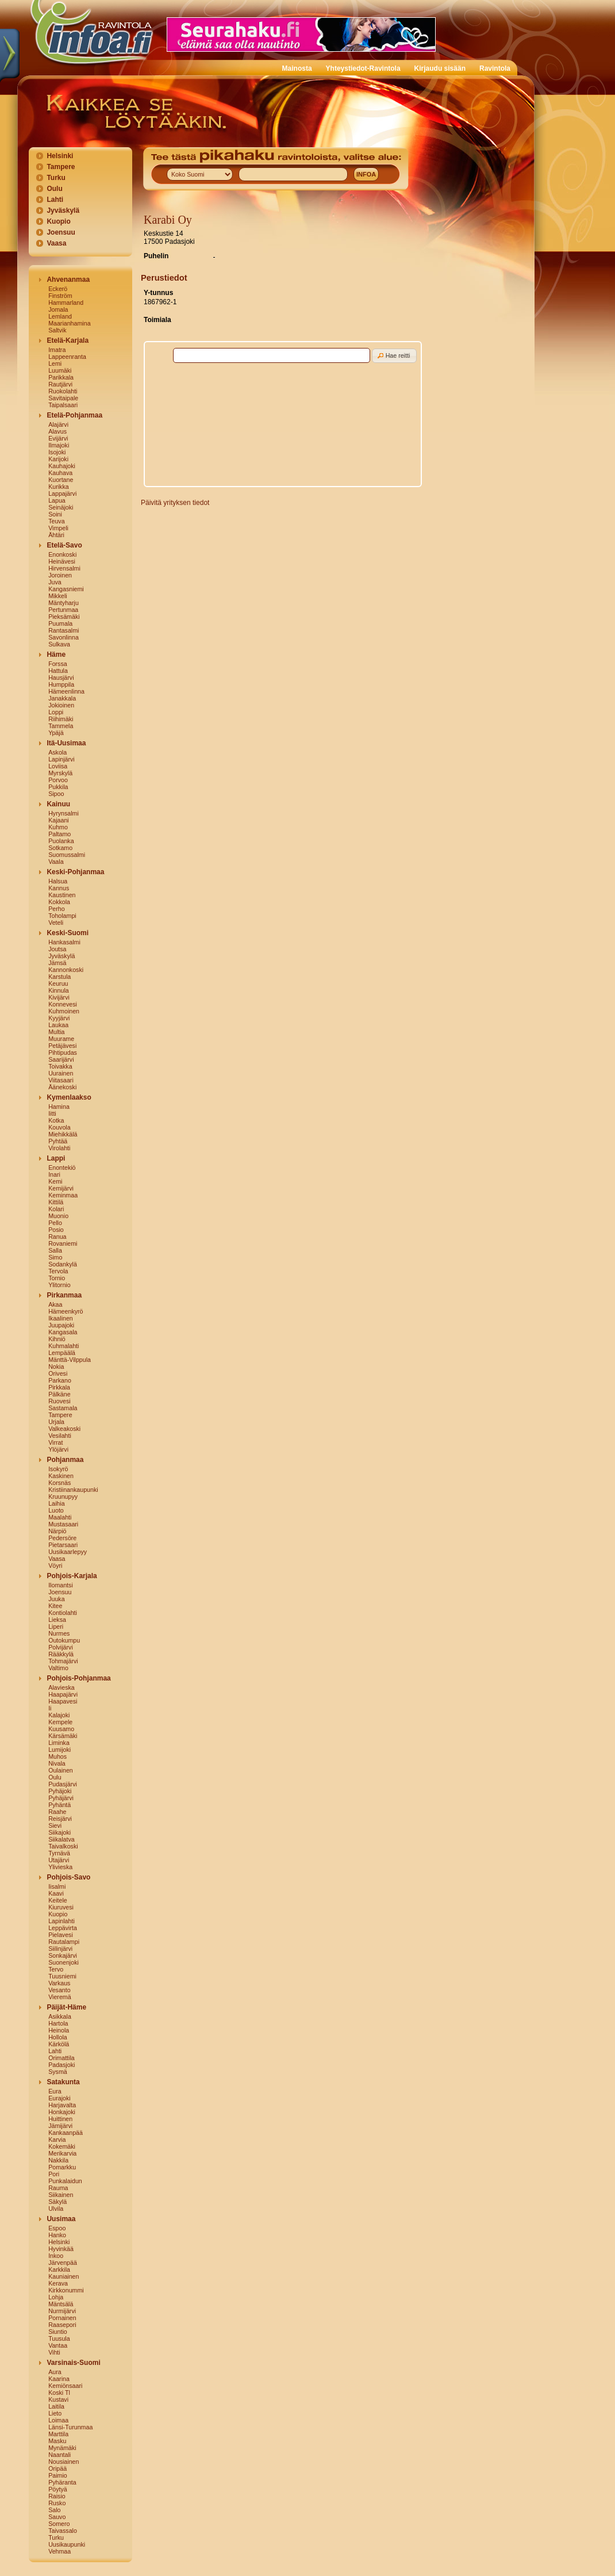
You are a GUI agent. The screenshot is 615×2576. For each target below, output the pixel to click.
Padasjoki (61, 2064)
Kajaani (58, 820)
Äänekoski (62, 1087)
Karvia (57, 2139)
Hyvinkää (61, 2248)
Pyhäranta (62, 2482)
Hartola (58, 2023)
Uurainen (60, 1073)
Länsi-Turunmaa (70, 2427)
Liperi (55, 1626)
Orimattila (61, 2057)
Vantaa (57, 2345)
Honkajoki (61, 2111)
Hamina (59, 1106)
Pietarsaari (63, 1544)
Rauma (58, 2187)
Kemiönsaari (65, 2385)
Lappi (56, 1158)
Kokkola (59, 901)
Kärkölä (58, 2044)
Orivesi (57, 1373)
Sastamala (62, 1407)
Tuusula (59, 2338)
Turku (56, 178)
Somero (59, 2523)
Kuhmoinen (63, 1011)
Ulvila (55, 2208)
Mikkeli (57, 595)
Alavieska (61, 1687)
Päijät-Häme (66, 2007)
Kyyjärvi (59, 1018)
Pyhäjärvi (61, 1797)
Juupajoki (61, 1325)
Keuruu (58, 983)
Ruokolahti (62, 391)
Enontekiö (61, 1167)
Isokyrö (58, 1468)
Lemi (55, 363)
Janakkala (62, 698)
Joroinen (60, 575)
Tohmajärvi (63, 1661)
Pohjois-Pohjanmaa (78, 1678)
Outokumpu (64, 1640)
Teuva (56, 521)
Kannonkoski (65, 969)
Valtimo (58, 1667)
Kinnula (58, 990)
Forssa (57, 663)
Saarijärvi (61, 1059)
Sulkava (59, 644)
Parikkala (61, 377)
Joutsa (57, 949)
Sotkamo (60, 847)
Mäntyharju (63, 602)
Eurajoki (59, 2098)
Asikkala (59, 2016)
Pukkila (58, 786)
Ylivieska (60, 1866)
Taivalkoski (63, 1846)
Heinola (58, 2030)
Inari (54, 1174)
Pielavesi (60, 1934)
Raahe (57, 1811)
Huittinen (60, 2118)
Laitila (56, 2406)
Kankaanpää (65, 2132)
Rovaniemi (62, 1243)
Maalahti (59, 1517)
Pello (55, 1222)
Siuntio (57, 2331)
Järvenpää (62, 2262)
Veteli (55, 922)
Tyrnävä (59, 1853)
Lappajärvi (62, 493)
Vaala (55, 861)
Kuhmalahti (63, 1345)
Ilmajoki (58, 445)
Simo (55, 1257)
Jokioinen (61, 705)
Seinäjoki (60, 507)
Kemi (55, 1181)
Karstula (59, 976)
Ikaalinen (60, 1318)
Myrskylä (60, 773)
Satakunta (63, 2082)
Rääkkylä (61, 1654)
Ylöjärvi (58, 1449)
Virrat (55, 1442)
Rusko (57, 2503)
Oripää (57, 2468)
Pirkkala (59, 1387)
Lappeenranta (67, 356)
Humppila (61, 684)
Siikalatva (61, 1839)
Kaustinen (61, 894)
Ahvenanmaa (68, 279)
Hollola (57, 2037)
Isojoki (57, 452)
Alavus (57, 431)
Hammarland (65, 302)
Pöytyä (57, 2489)
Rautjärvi (60, 384)
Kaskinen (61, 1475)
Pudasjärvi (62, 1784)
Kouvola (59, 1127)
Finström (60, 295)
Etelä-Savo (64, 545)
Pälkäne (59, 1394)
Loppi (55, 712)
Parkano (59, 1380)
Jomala (58, 309)
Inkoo (55, 2255)
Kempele (60, 1721)
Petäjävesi (62, 1045)
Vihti (54, 2352)
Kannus (58, 888)
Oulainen (60, 1770)
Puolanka (61, 840)
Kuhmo (58, 827)
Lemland (60, 316)
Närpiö (57, 1531)
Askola (57, 752)
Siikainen (60, 2194)
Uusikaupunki (66, 2544)
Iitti (52, 1113)
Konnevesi (62, 1004)
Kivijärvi (59, 997)
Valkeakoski (64, 1428)
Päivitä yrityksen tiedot (175, 503)
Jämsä (57, 962)
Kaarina (59, 2378)
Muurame (61, 1038)
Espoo (57, 2228)
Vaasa (56, 243)
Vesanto (59, 1989)
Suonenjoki (63, 1962)
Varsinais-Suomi (73, 2363)
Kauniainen (63, 2276)
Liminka (59, 1742)
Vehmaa (59, 2551)
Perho (56, 908)
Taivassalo (62, 2530)
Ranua (57, 1236)
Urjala (56, 1421)
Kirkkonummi (66, 2290)
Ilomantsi (60, 1585)
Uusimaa (61, 2219)
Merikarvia (62, 2153)
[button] (394, 356)
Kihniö (57, 1338)
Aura (55, 2371)
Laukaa (58, 1024)
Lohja (55, 2297)
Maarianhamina (69, 323)
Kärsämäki (62, 1735)
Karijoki (58, 459)
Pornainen (62, 2317)
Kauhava (60, 472)
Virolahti (59, 1148)
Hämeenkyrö (65, 1311)
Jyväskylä (63, 210)
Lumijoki (59, 1749)
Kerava (58, 2283)
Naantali (59, 2454)
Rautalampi (63, 1941)
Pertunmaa (63, 609)
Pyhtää (57, 1141)
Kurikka (58, 486)
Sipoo (56, 793)
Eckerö (57, 288)
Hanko (57, 2234)
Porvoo (58, 779)
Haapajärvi (63, 1694)
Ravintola (494, 68)
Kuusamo (61, 1728)
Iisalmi (57, 1886)
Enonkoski (62, 554)
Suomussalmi (66, 854)
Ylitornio (59, 1284)
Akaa (55, 1304)
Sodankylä (62, 1264)
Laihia (56, 1503)
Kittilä (55, 1202)
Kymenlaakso (69, 1097)
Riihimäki (60, 718)
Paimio (57, 2475)
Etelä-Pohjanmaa (74, 415)
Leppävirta (62, 1927)
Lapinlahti (61, 1920)
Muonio (58, 1215)
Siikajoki (59, 1832)
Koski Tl (59, 2392)
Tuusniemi (62, 1976)
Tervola (58, 1271)
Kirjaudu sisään (440, 68)
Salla (55, 1250)
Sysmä (57, 2071)
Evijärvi (58, 438)
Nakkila (58, 2160)
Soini (55, 514)
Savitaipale (63, 398)
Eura (55, 2091)
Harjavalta (62, 2105)
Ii (49, 1708)
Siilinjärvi (60, 1948)
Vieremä (59, 1996)
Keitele (57, 1900)
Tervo (55, 1969)
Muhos (57, 1756)
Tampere (61, 167)
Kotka (56, 1120)
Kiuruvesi (61, 1907)
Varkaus (59, 1983)
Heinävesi (61, 561)
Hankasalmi (64, 942)
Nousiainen (63, 2461)
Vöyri (55, 1565)
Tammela (60, 725)
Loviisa (57, 766)
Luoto (56, 1510)
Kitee (55, 1605)
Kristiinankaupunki (73, 1489)
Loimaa (58, 2420)
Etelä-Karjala (68, 340)
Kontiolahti (62, 1612)
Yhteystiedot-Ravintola (363, 68)
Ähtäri (56, 534)
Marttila (58, 2433)
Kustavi (58, 2399)
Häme (56, 654)
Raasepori (62, 2324)
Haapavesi (62, 1701)
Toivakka (60, 1066)
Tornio (56, 1277)
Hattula (58, 670)
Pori (53, 2174)
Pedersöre (62, 1537)
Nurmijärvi (62, 2310)
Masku (57, 2440)
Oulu (54, 189)
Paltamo (59, 833)
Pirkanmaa (64, 1295)
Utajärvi (58, 1860)
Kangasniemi (66, 588)
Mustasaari (63, 1524)
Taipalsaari (63, 404)
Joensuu (61, 232)
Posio (56, 1229)
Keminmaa (63, 1195)
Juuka (56, 1598)
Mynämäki (62, 2447)
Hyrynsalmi (63, 813)
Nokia (56, 1366)
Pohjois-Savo (68, 1877)
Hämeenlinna (66, 691)
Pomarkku (62, 2167)
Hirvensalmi (64, 568)
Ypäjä (55, 732)
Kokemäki (61, 2146)
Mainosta (297, 68)
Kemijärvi (61, 1188)
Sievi (55, 1825)
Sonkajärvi (62, 1955)
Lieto (55, 2413)
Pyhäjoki (59, 1790)
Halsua (57, 881)
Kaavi (56, 1893)
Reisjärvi (60, 1818)
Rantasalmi (63, 630)
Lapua (57, 500)
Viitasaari (61, 1080)
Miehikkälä (62, 1134)
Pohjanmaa (65, 1460)
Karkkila (59, 2269)
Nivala (57, 1763)
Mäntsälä (60, 2304)
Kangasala (62, 1332)
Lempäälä (61, 1352)
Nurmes (59, 1633)
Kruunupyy (63, 1496)
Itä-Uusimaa (66, 743)
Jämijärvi (60, 2125)
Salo (54, 2509)
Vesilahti (59, 1435)
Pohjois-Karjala (72, 1576)
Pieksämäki (63, 616)
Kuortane (60, 479)
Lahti (55, 200)
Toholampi (62, 915)
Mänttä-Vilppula (69, 1359)
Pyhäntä (59, 1804)
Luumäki (59, 370)
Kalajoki (59, 1715)
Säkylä (57, 2201)
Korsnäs (59, 1482)
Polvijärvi (60, 1647)
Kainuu (58, 804)
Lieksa (57, 1619)
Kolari (56, 1208)
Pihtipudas (62, 1052)
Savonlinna (63, 637)
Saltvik (57, 330)
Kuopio (58, 221)
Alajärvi (58, 424)
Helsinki (60, 156)
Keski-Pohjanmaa (75, 872)
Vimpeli (58, 528)
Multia (56, 1031)
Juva (55, 582)
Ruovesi (59, 1401)
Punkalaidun (65, 2180)
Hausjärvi (61, 677)
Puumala (60, 623)
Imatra (57, 349)
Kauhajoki (61, 465)
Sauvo (57, 2516)
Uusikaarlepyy (67, 1551)
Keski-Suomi (68, 933)
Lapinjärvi (61, 759)
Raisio (57, 2496)
